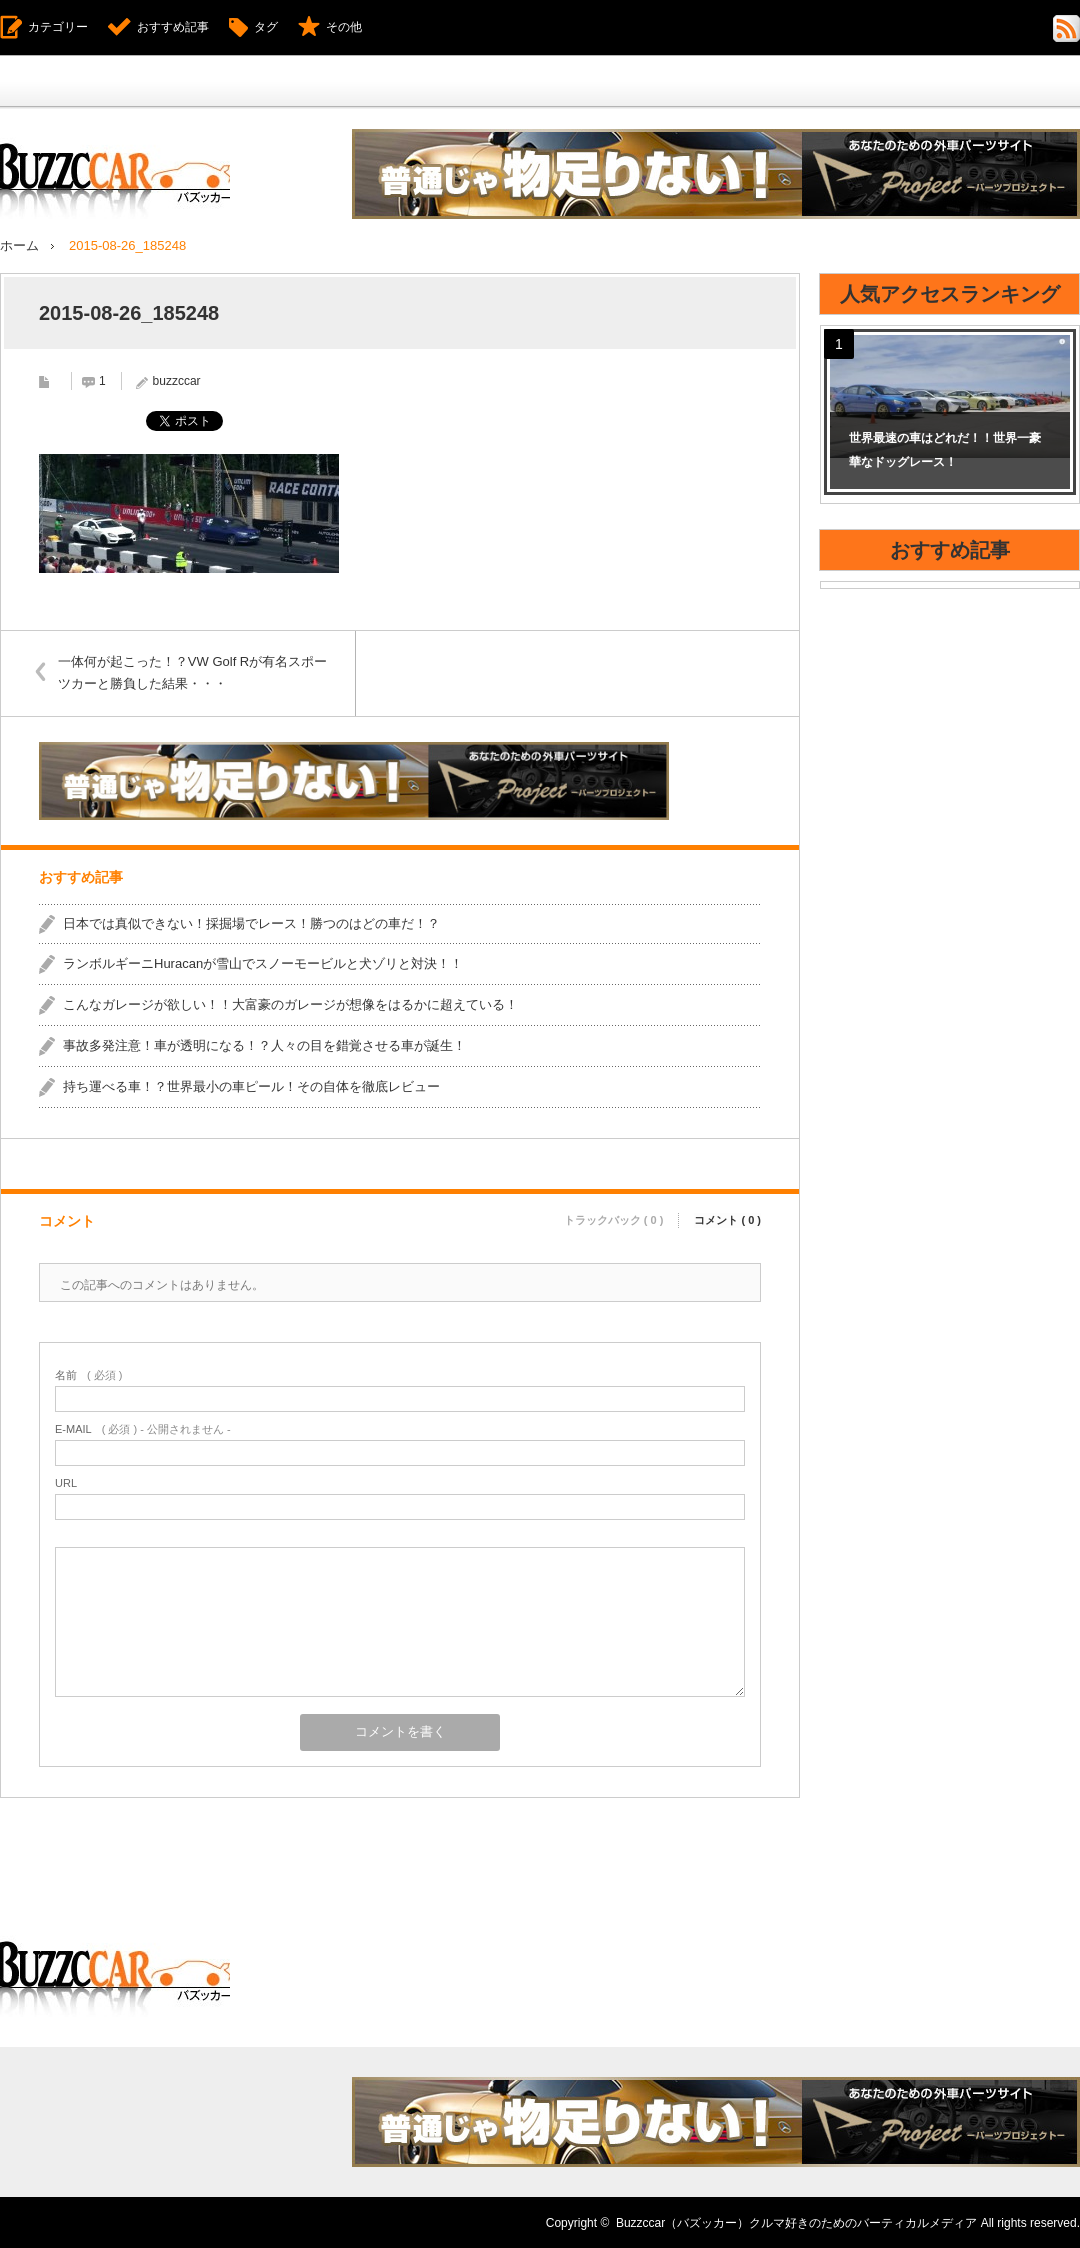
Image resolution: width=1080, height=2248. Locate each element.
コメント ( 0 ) (727, 1217)
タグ (266, 27)
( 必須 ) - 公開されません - (143, 1428)
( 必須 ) (88, 1374)
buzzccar (177, 380)
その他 (344, 27)
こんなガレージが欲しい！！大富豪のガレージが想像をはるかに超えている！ (290, 1004)
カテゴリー (58, 27)
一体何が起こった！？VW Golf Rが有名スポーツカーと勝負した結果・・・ (195, 671)
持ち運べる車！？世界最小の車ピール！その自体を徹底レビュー (251, 1085)
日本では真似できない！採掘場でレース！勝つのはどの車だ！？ (251, 922)
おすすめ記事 (173, 27)
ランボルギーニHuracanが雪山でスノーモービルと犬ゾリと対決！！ (263, 963)
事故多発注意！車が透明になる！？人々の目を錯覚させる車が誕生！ (264, 1044)
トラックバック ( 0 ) (614, 1217)
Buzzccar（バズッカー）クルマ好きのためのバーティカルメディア (796, 2222)
